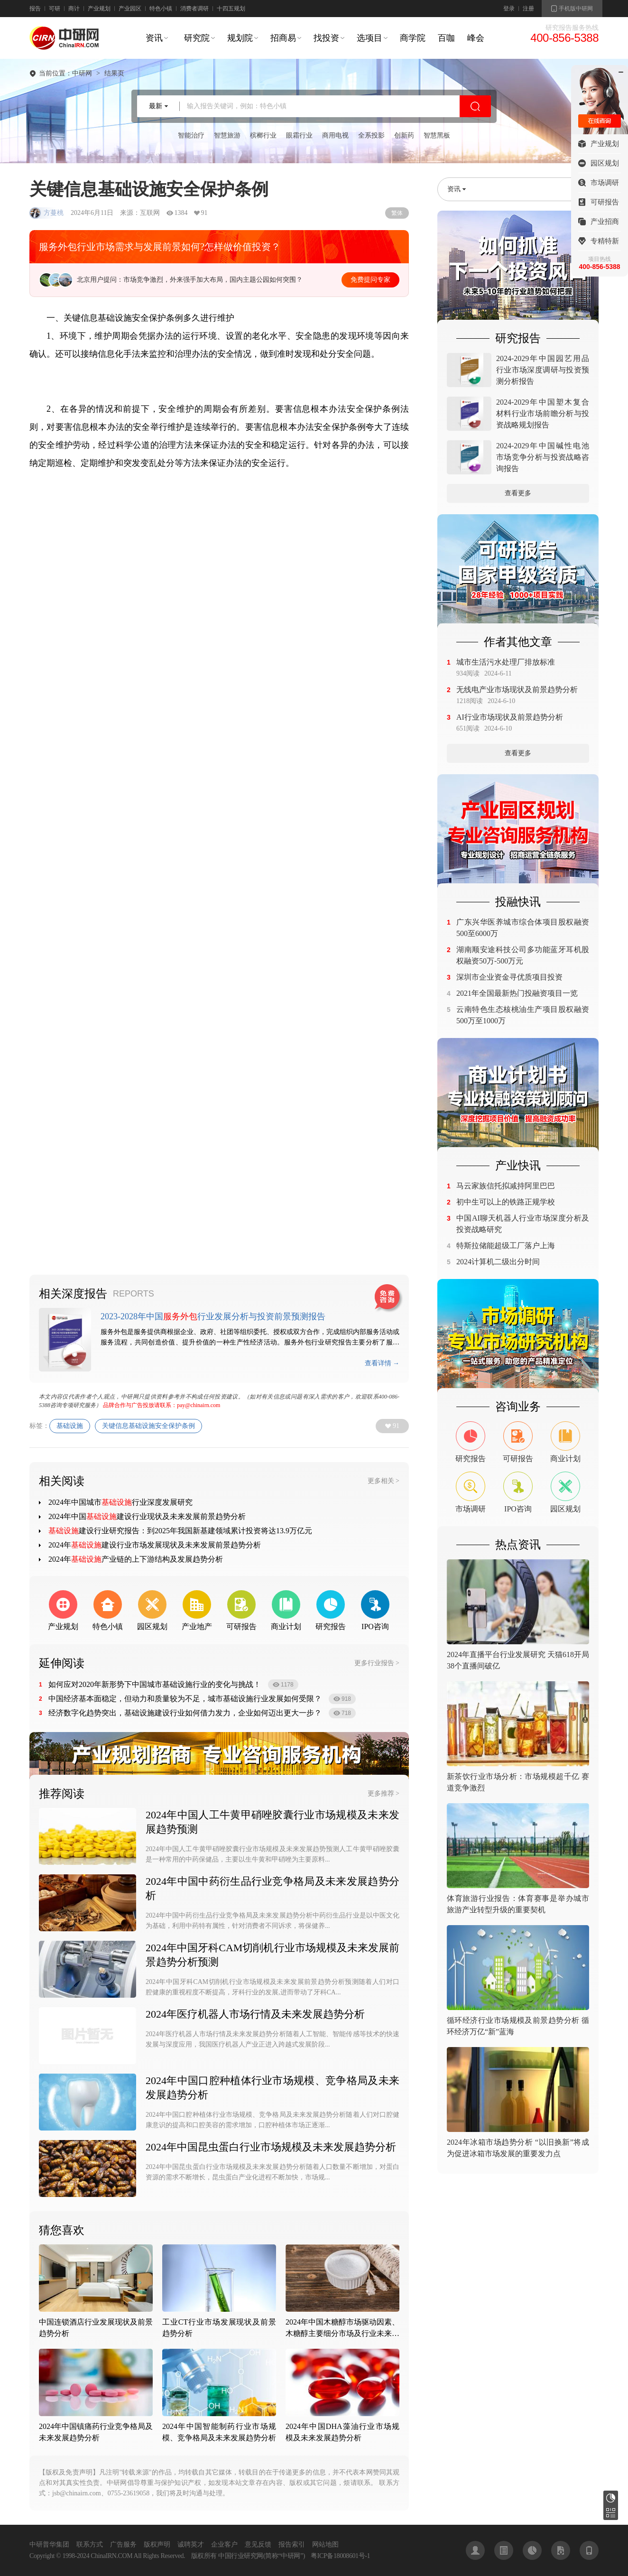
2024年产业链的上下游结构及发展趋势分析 (135, 1559)
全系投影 (371, 135)
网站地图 (325, 2544)
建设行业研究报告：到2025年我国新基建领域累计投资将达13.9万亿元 (180, 1531)
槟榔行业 (263, 135)
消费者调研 (194, 8)
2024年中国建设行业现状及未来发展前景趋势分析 (147, 1516)
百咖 (446, 38)
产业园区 (130, 8)
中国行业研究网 (240, 2555)
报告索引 (291, 2544)
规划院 (240, 38)
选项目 (369, 38)
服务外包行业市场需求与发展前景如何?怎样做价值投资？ (159, 246)
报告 (35, 8)
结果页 (114, 73)
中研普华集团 (49, 2544)
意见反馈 (258, 2544)
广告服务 (123, 2544)
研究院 (197, 38)
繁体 (397, 213)
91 (396, 1425)
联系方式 (89, 2544)
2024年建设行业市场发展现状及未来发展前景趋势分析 (154, 1545)
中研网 (82, 73)
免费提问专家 (370, 279)
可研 (54, 8)
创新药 (404, 135)
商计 (74, 8)
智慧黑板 (437, 135)
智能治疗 (191, 135)
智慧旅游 (227, 135)
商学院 (412, 38)
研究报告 (610, 2498)
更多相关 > (383, 1480)
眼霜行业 (299, 135)
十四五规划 (231, 8)
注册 (528, 8)
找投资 (326, 38)
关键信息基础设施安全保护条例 (148, 1425)
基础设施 (69, 1425)
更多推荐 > (383, 1793)
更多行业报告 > (376, 1663)
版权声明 (157, 2544)
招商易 (283, 38)
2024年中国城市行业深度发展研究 (120, 1502)
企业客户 (224, 2544)
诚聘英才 (190, 2544)
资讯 (154, 38)
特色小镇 (160, 8)
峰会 (475, 38)
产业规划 (99, 8)
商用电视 (335, 135)
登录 (509, 8)
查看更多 (518, 493)
